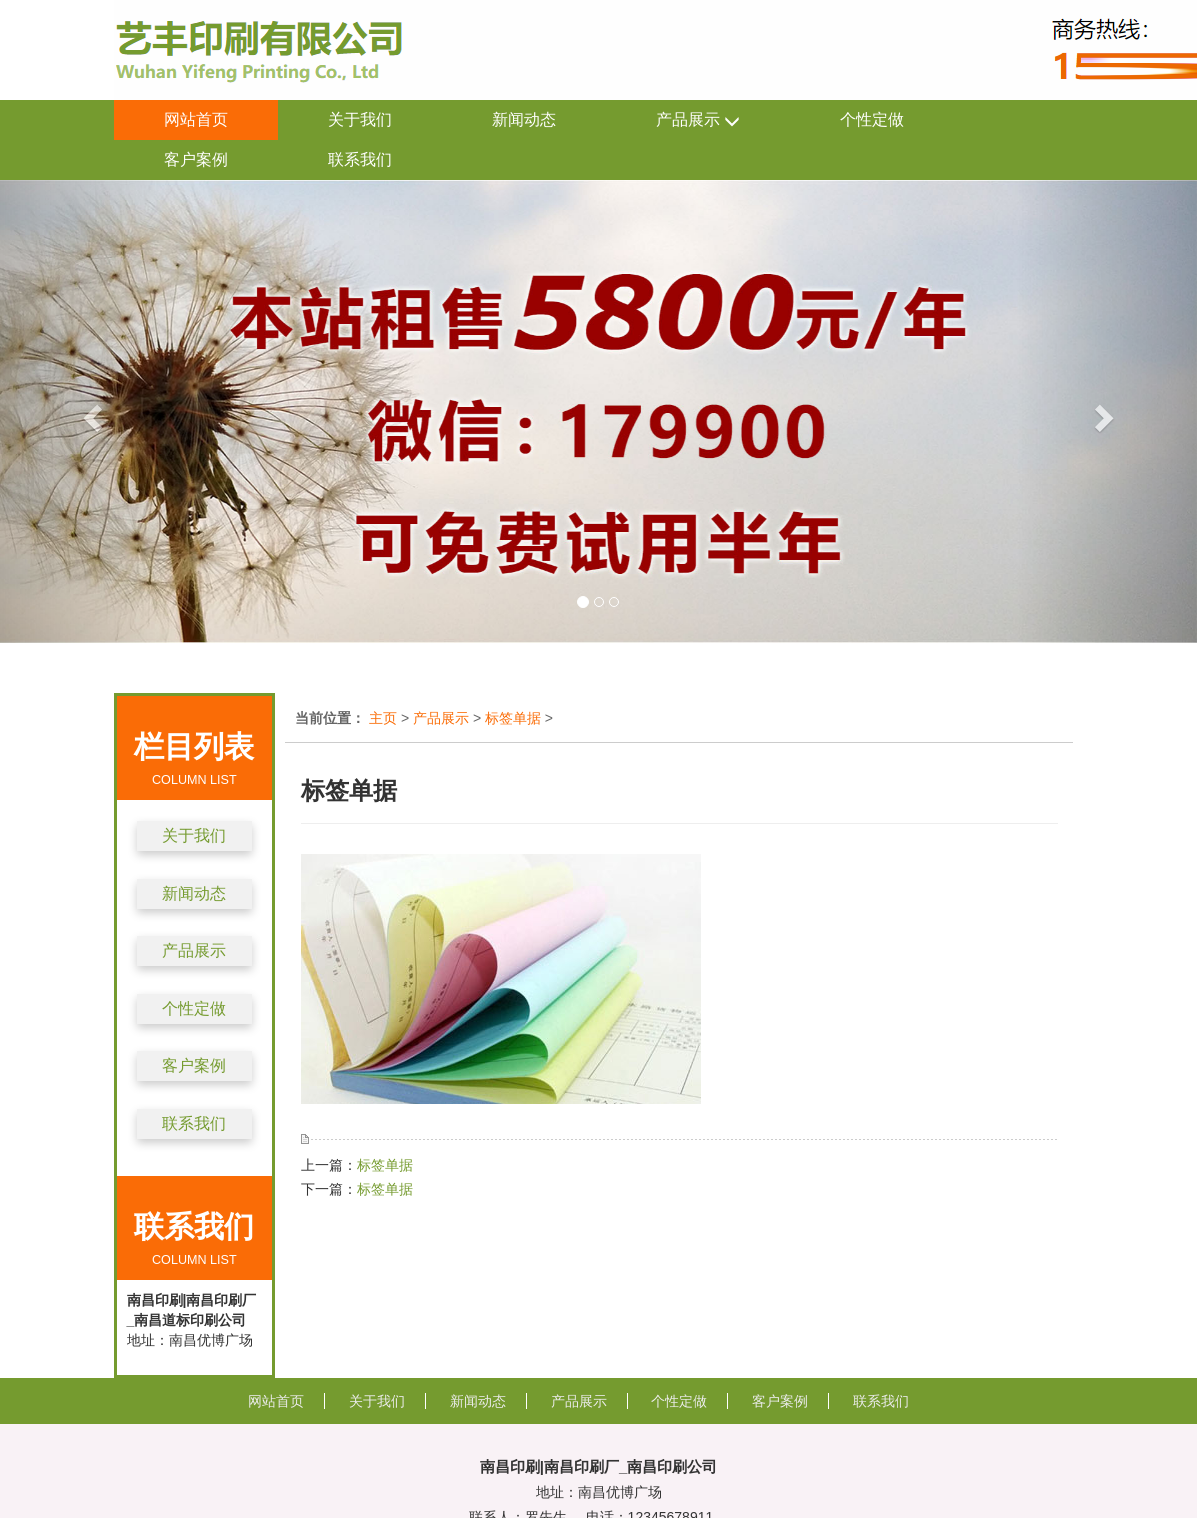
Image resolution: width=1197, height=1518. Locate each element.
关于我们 (360, 119)
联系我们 (360, 159)
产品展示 (698, 120)
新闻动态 (524, 119)
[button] (90, 411)
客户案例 (196, 159)
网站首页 (196, 119)
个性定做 (872, 119)
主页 (383, 718)
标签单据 (513, 718)
